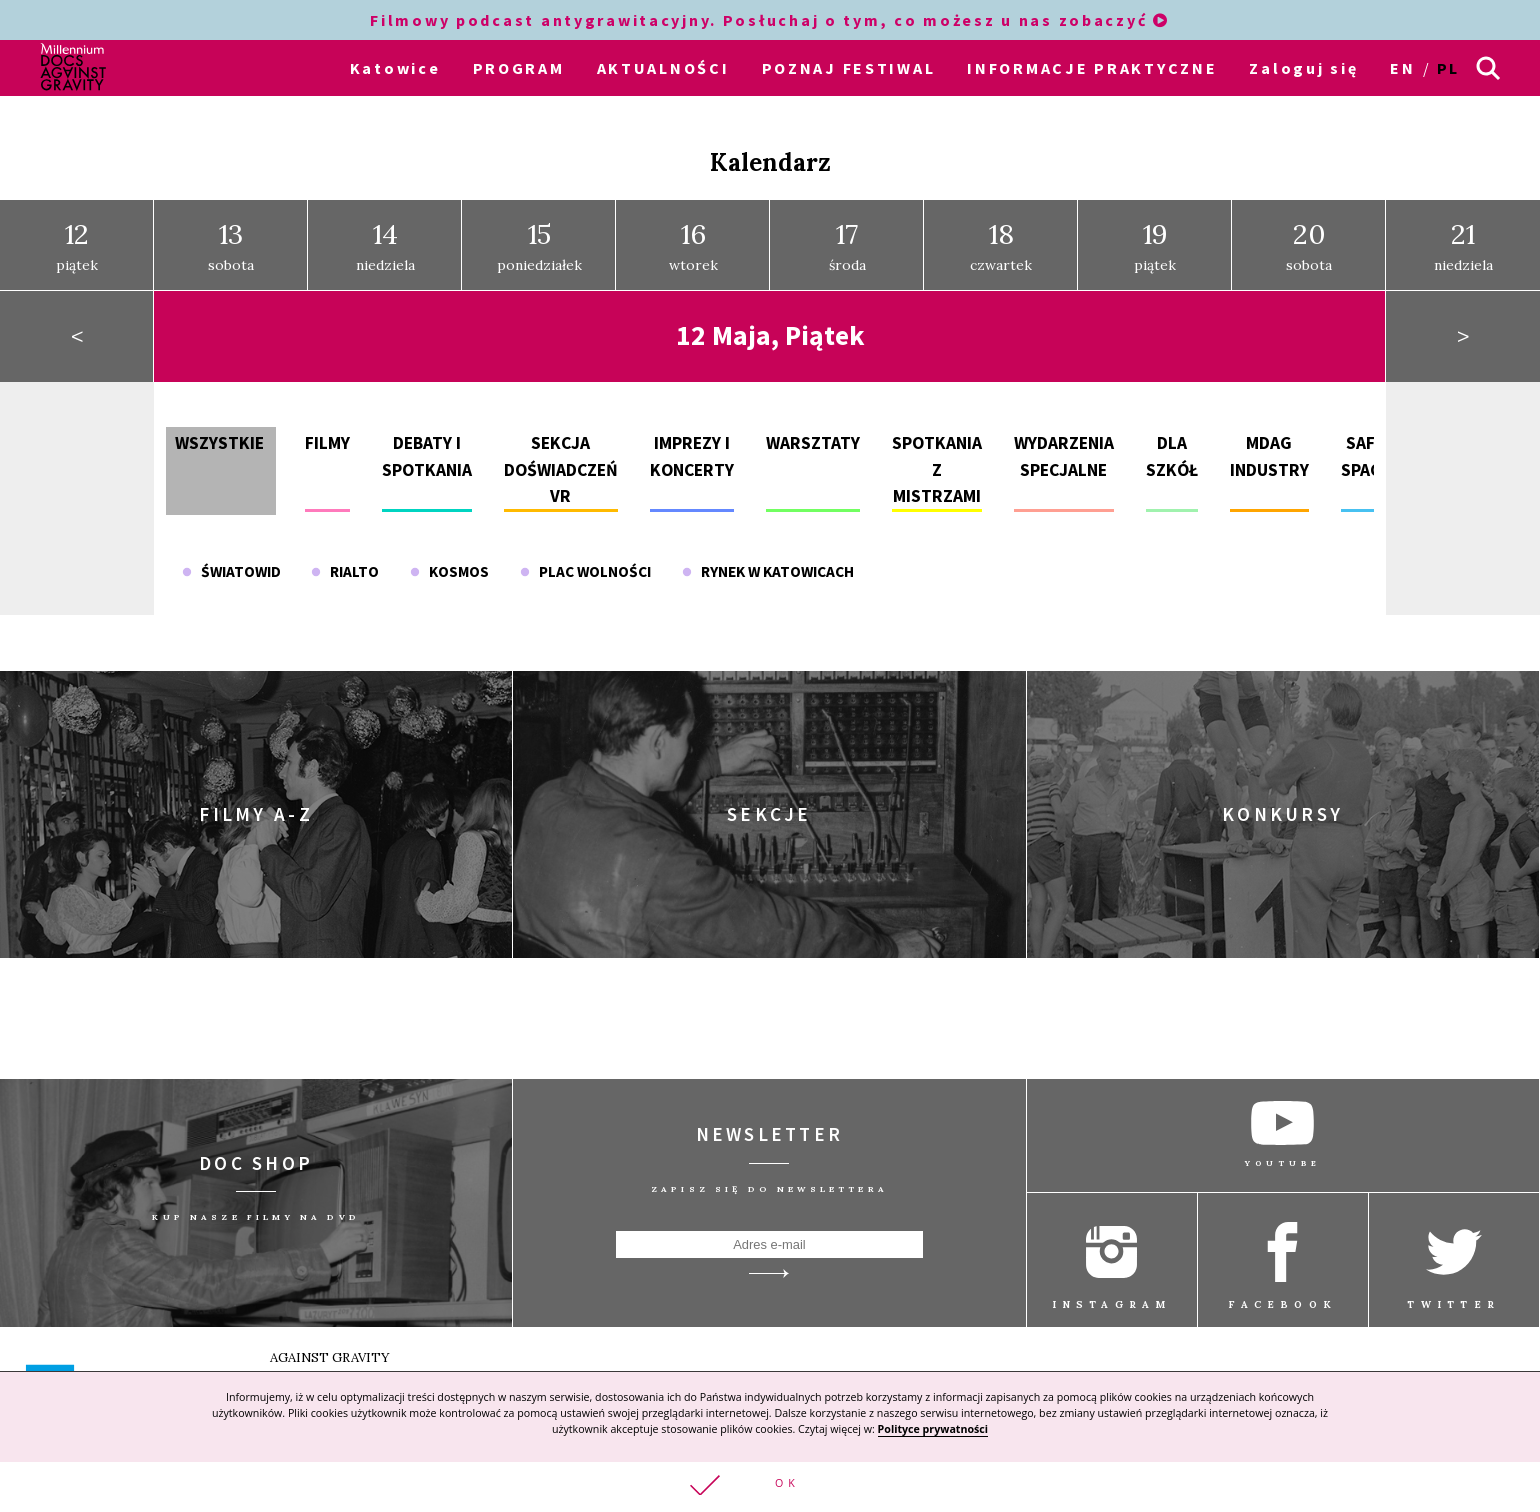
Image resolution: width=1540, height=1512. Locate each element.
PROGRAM (519, 68)
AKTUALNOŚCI (663, 68)
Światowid (231, 571)
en (1402, 68)
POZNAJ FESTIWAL (849, 68)
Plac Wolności (585, 571)
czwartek (1001, 245)
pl (1448, 68)
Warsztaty (813, 443)
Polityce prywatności (933, 1428)
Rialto (345, 571)
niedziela (385, 245)
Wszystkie (219, 443)
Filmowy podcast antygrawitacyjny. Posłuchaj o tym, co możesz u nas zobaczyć (769, 20)
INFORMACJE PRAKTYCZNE (1092, 68)
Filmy (327, 443)
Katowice (395, 68)
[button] (770, 1486)
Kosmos (449, 571)
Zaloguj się (1303, 68)
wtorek (693, 245)
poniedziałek (539, 245)
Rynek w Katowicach (768, 571)
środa (847, 245)
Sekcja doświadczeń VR (561, 469)
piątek (77, 245)
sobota (231, 245)
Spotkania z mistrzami (937, 469)
